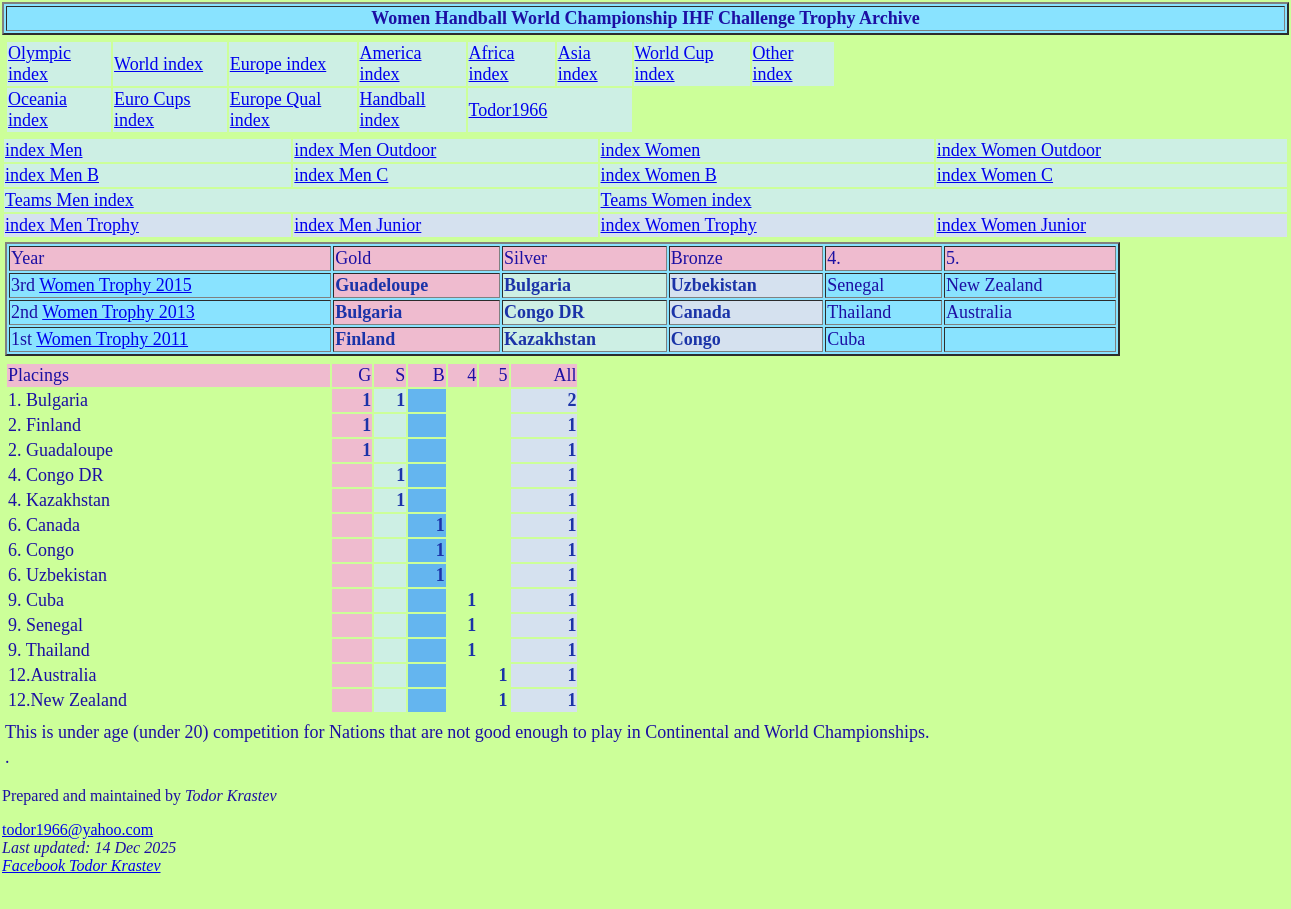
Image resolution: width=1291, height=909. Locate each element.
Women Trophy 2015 (115, 285)
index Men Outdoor (365, 150)
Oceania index (37, 109)
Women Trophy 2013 (118, 312)
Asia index (578, 63)
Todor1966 (508, 110)
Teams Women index (676, 200)
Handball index (393, 109)
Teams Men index (69, 200)
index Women (651, 150)
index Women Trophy (679, 225)
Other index (773, 63)
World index (158, 64)
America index (391, 63)
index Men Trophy (72, 225)
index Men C (341, 175)
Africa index (492, 63)
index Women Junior (1011, 225)
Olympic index (39, 63)
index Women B (659, 175)
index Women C (995, 175)
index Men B (52, 175)
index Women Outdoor (1019, 150)
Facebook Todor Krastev (81, 865)
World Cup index (674, 63)
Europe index (278, 64)
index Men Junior (357, 225)
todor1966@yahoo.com (77, 829)
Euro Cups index (152, 109)
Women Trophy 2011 (112, 339)
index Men (43, 150)
